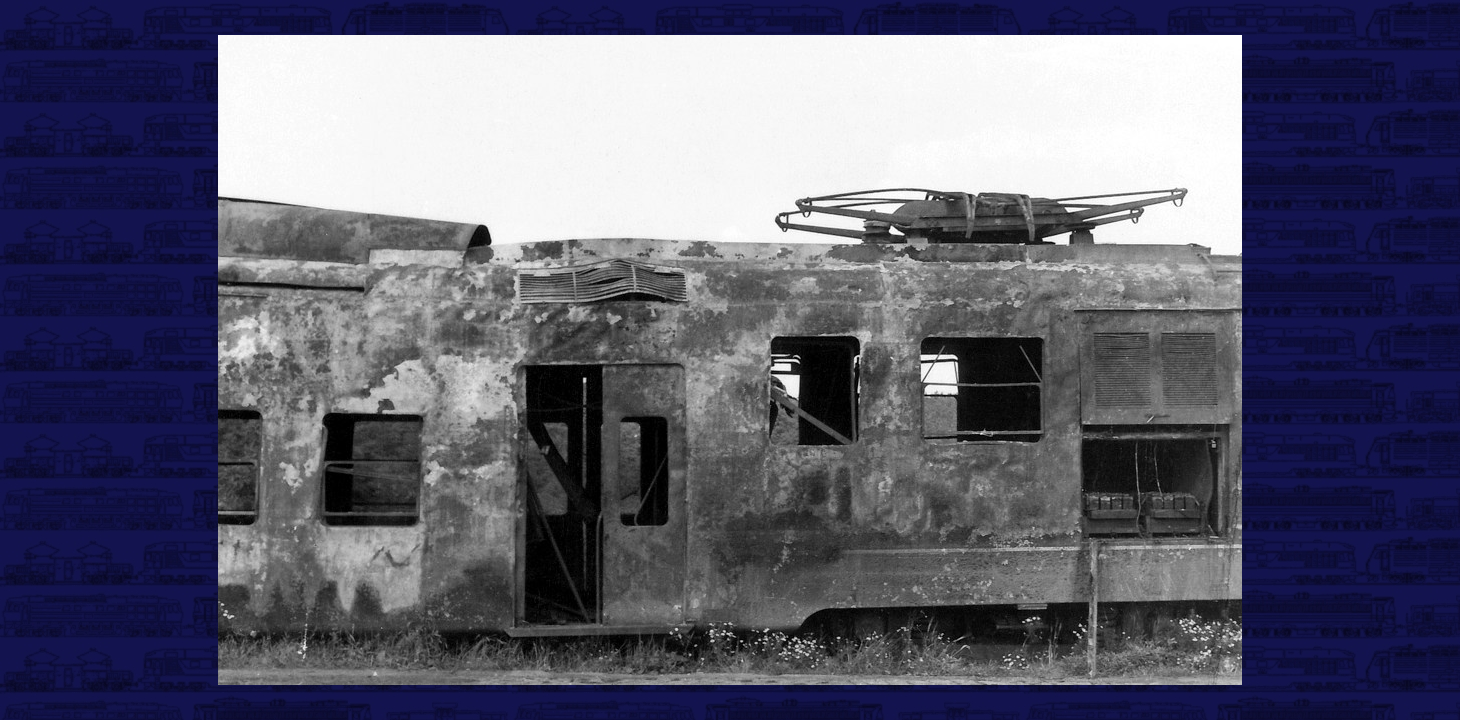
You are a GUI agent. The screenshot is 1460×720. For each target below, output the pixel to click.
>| (1093, 682)
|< (370, 682)
